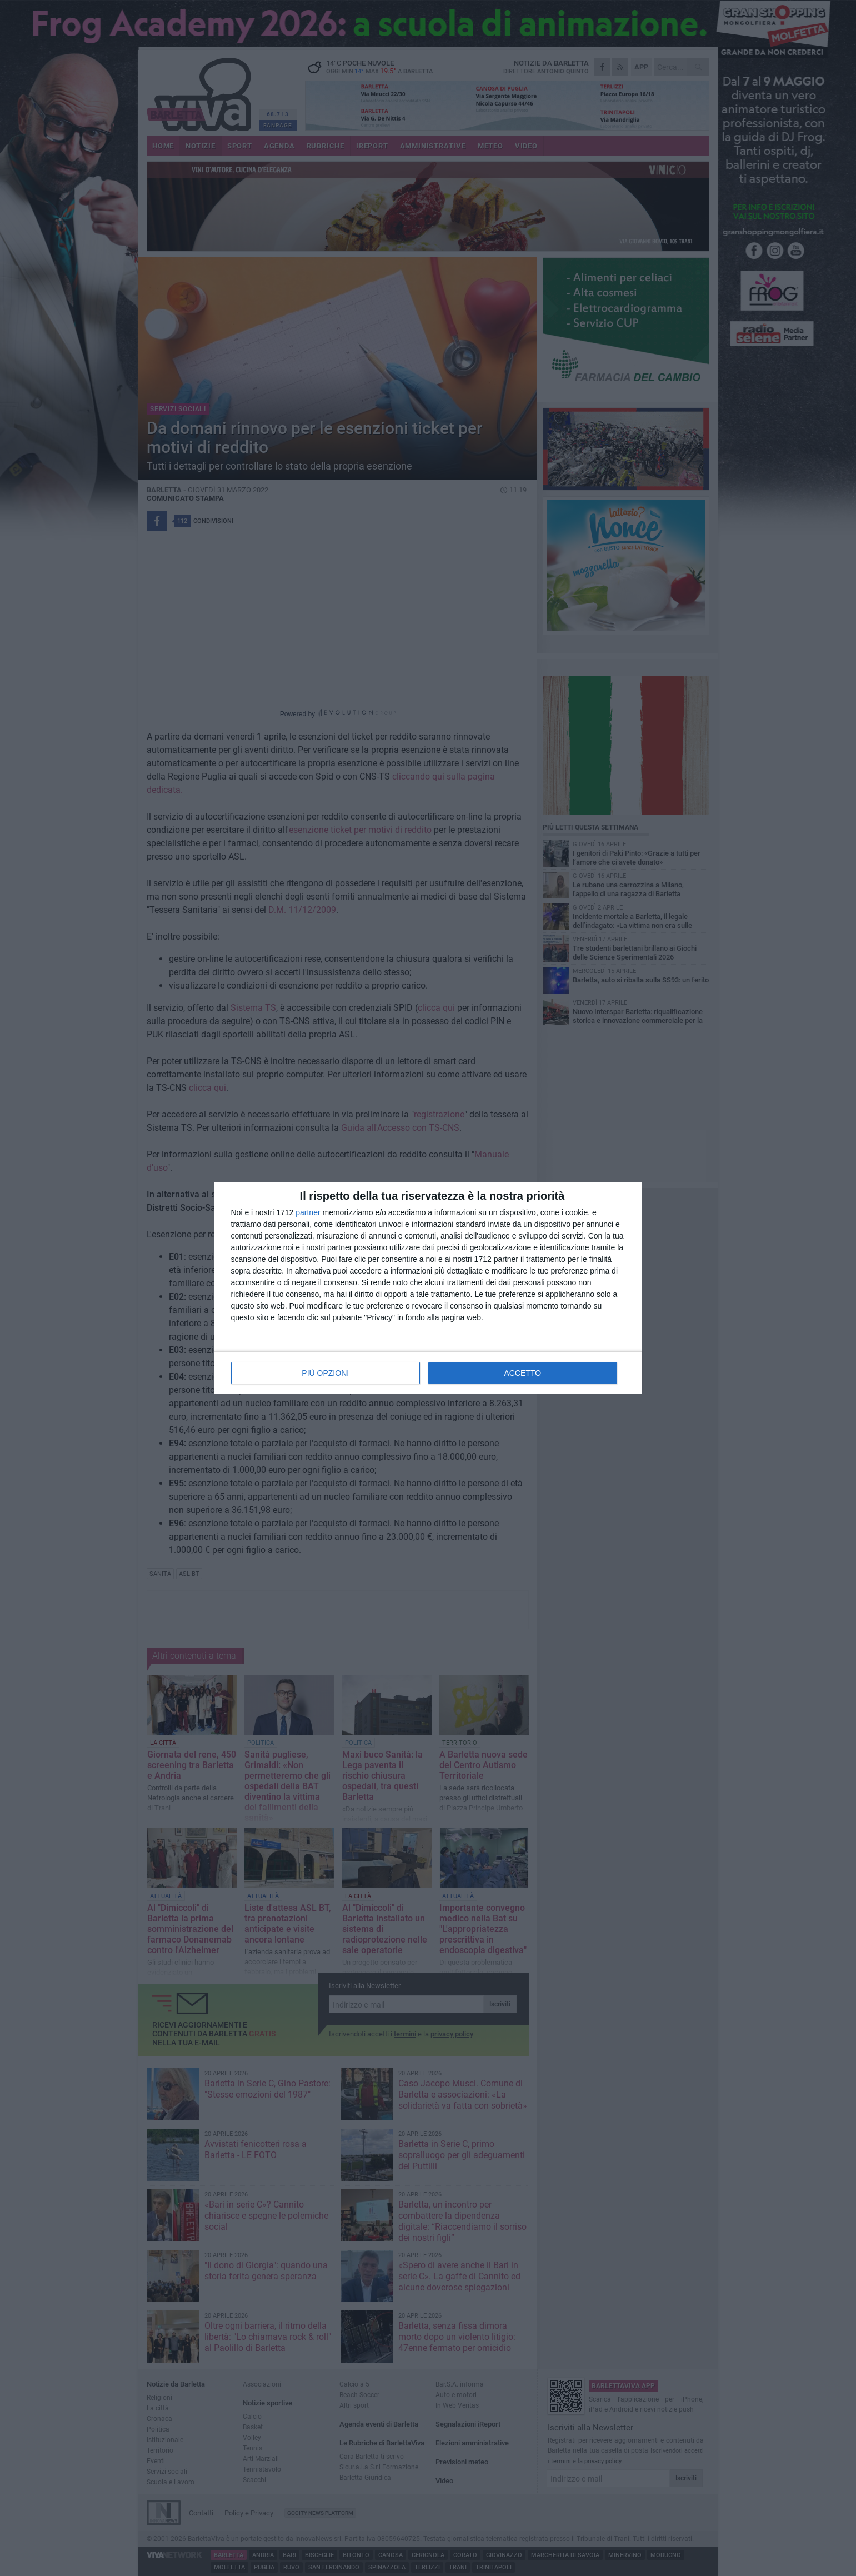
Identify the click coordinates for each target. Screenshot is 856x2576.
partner (308, 1212)
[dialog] (428, 1288)
